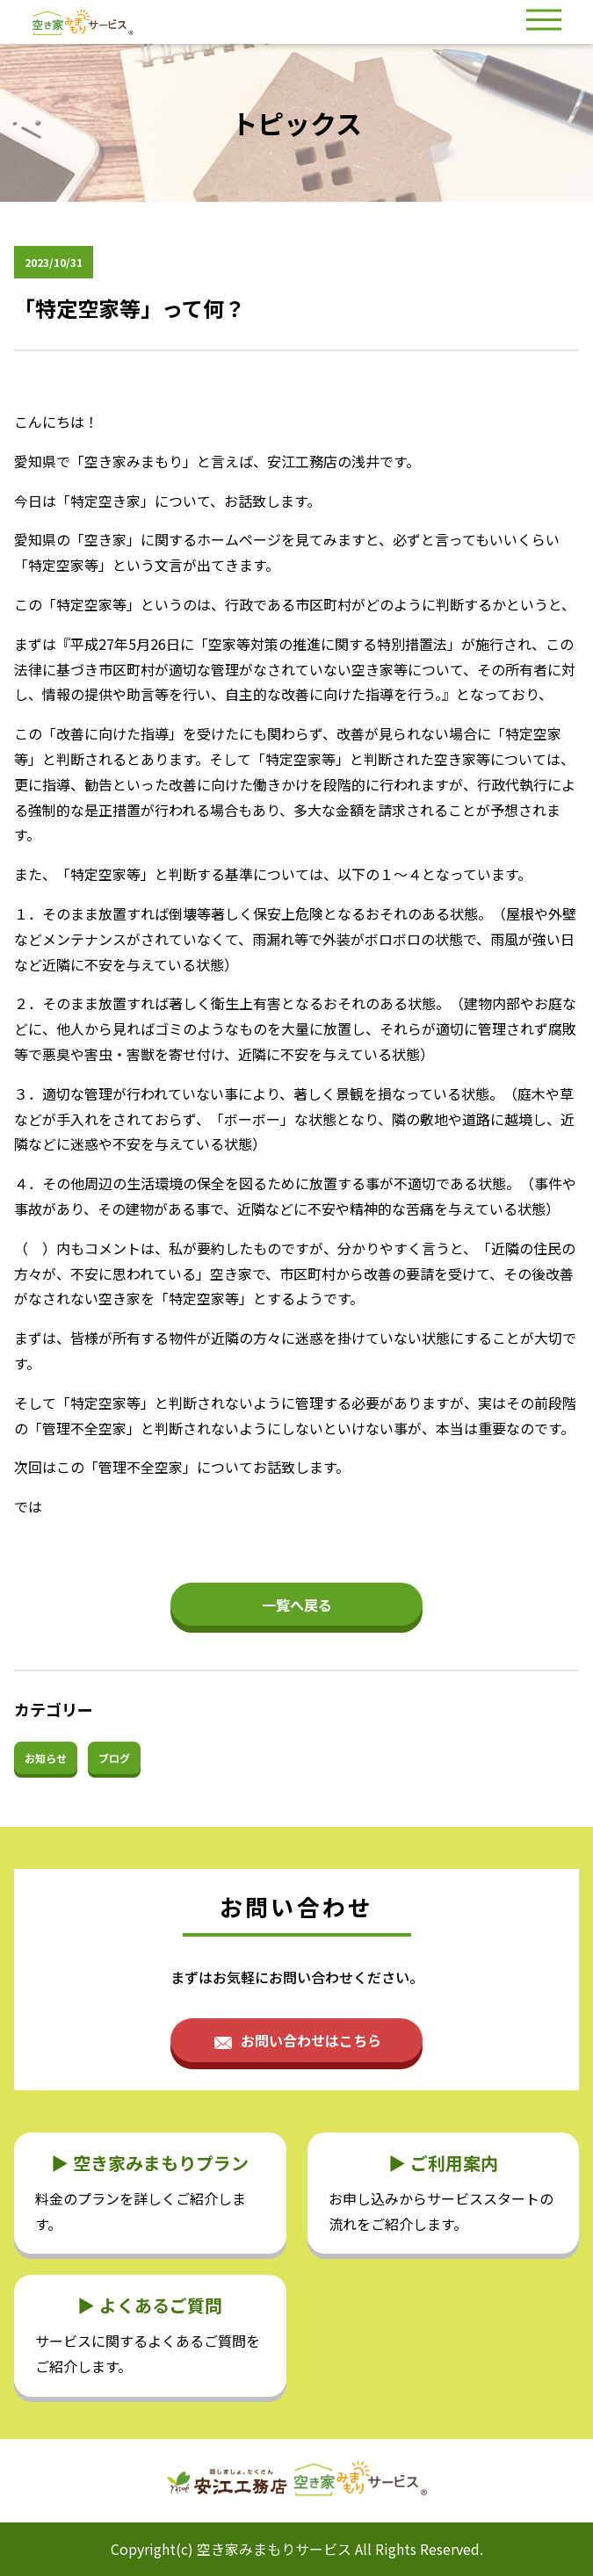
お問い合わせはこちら (311, 2040)
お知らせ (46, 1757)
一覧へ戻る (297, 1604)
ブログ (114, 1757)
